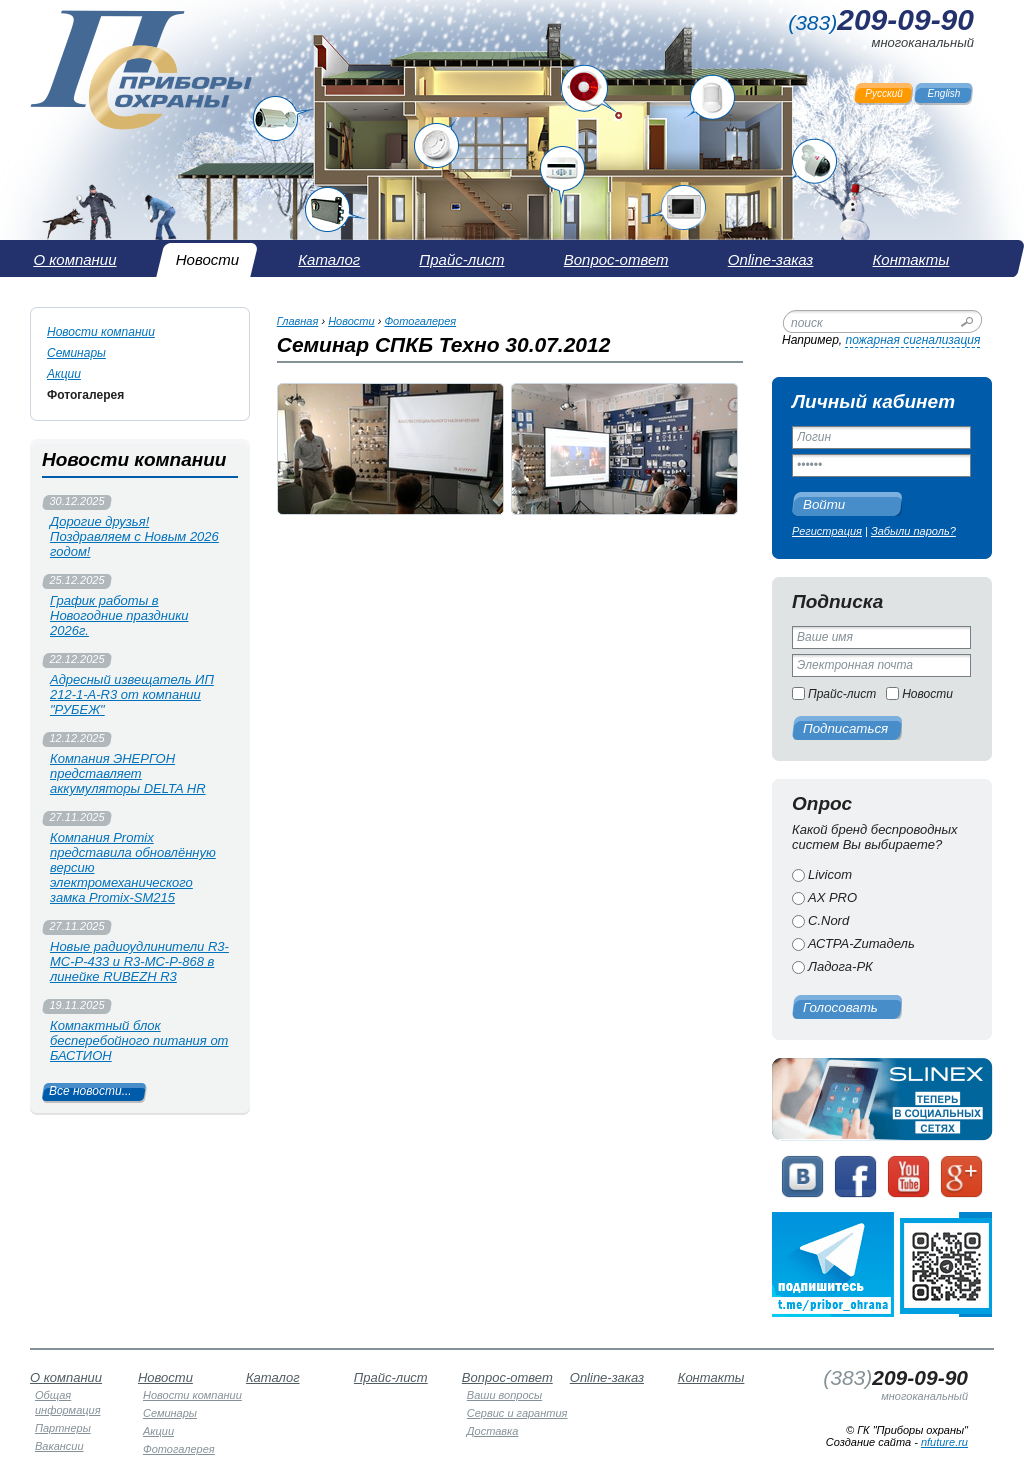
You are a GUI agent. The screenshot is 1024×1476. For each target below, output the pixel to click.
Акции (64, 374)
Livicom (830, 874)
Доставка (493, 1431)
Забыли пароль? (913, 531)
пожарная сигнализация (912, 340)
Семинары (76, 353)
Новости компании (101, 332)
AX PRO (832, 897)
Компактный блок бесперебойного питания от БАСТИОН (139, 1040)
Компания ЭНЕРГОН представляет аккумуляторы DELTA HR (128, 773)
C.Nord (828, 920)
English (944, 93)
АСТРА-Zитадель (861, 943)
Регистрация (827, 531)
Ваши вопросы (504, 1395)
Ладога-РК (840, 966)
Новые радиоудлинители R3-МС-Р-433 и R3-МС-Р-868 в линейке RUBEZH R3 (139, 961)
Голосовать (840, 1007)
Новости (927, 694)
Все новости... (90, 1091)
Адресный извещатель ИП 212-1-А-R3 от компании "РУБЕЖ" (132, 694)
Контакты (711, 1377)
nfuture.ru (944, 1442)
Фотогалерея (85, 395)
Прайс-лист (842, 694)
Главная (298, 321)
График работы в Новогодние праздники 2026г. (119, 615)
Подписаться (845, 728)
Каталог (273, 1377)
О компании (66, 1377)
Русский (884, 93)
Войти (824, 504)
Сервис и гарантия (517, 1413)
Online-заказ (607, 1377)
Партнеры (63, 1428)
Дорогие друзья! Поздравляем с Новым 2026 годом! (134, 536)
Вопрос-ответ (507, 1377)
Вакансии (59, 1446)
